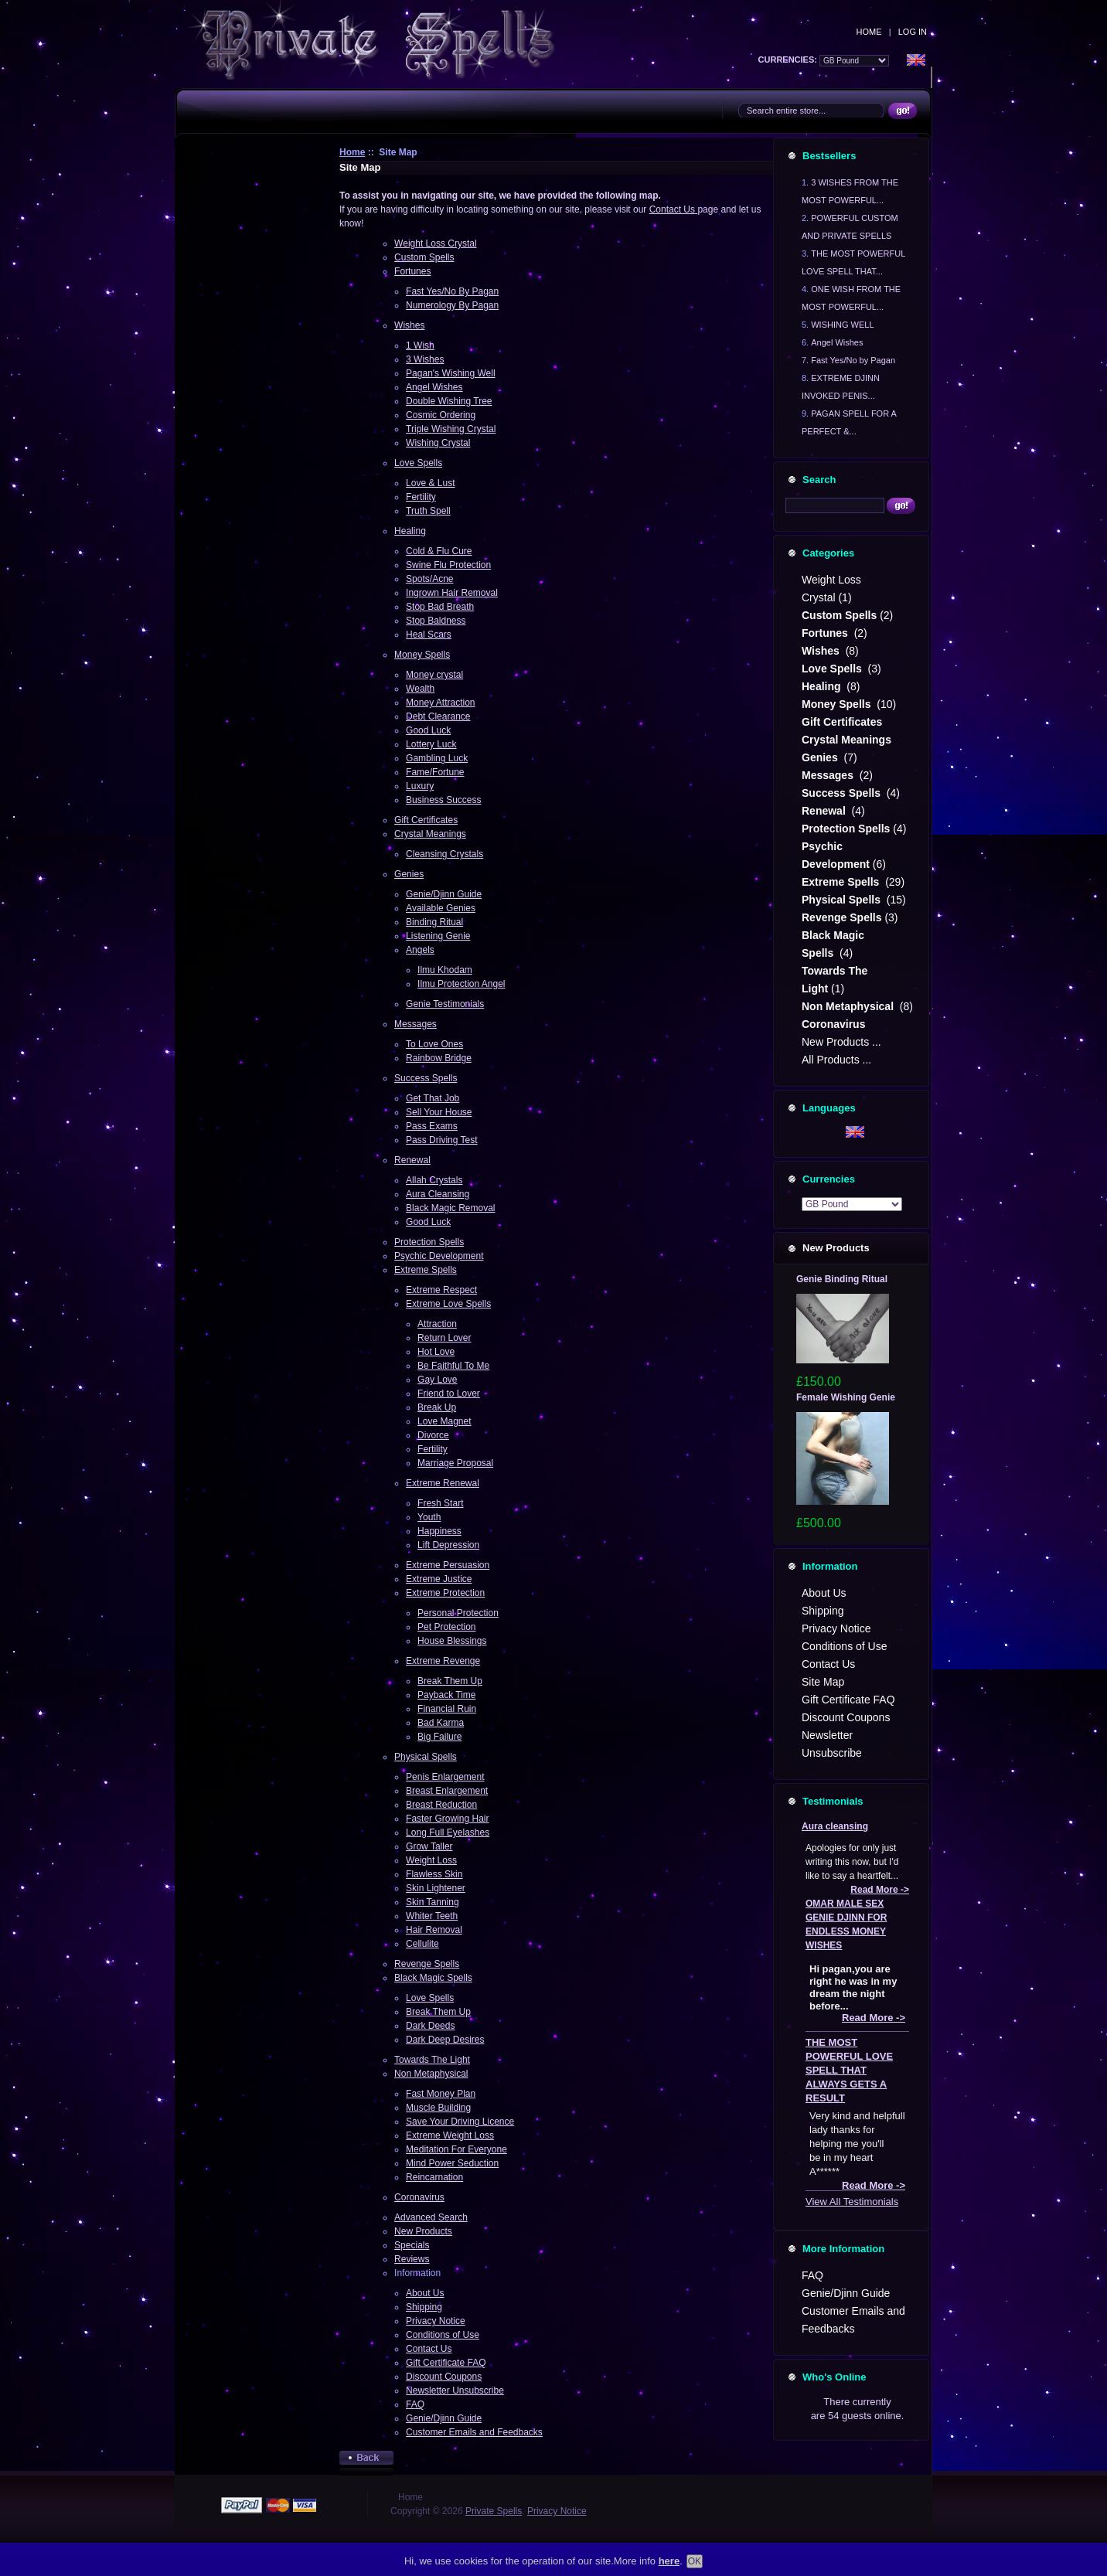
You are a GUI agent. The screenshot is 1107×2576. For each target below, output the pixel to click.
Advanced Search (431, 2217)
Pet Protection (446, 1626)
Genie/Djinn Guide (444, 894)
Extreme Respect (441, 1290)
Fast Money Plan (440, 2093)
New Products (423, 2231)
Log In (912, 31)
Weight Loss (431, 1860)
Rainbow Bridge (439, 1058)
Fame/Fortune (435, 772)
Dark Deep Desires (445, 2039)
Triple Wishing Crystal (451, 429)
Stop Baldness (435, 620)
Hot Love (436, 1351)
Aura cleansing (835, 1826)
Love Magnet (444, 1421)
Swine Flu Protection (448, 565)
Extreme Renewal (442, 1483)
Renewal (412, 1160)
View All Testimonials (852, 2201)
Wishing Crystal (438, 442)
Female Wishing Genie (845, 1397)
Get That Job (432, 1098)
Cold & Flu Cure (439, 551)
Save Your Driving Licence (460, 2121)
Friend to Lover (448, 1393)
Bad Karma (440, 1722)
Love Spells (418, 463)
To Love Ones (434, 1044)
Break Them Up (449, 1681)
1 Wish (420, 345)
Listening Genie (438, 936)
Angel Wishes (434, 387)
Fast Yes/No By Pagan (452, 291)
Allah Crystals (434, 1180)
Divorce (433, 1435)
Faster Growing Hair (447, 1818)
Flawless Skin (434, 1874)
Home (869, 31)
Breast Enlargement (447, 1790)
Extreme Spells (425, 1269)
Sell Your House (439, 1112)
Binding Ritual (434, 922)
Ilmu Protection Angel (461, 983)
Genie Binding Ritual (841, 1279)
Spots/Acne (429, 578)
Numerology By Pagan (452, 305)
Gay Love (437, 1379)
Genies (409, 874)
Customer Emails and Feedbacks (474, 2432)
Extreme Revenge (443, 1661)
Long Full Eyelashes (447, 1832)
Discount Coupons (444, 2376)
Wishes (409, 325)
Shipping (424, 2307)
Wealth (420, 688)
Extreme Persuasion (447, 1565)
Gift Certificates (426, 820)
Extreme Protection (445, 1592)
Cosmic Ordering (440, 415)
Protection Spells (429, 1242)
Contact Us (673, 209)
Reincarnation (434, 2177)
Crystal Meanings (430, 834)
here (669, 2561)
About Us (425, 2293)
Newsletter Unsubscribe (455, 2390)
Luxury (420, 786)
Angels (420, 949)
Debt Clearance (438, 716)
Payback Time (446, 1695)
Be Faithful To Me (453, 1365)
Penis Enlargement (445, 1776)
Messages (415, 1024)
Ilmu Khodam (444, 970)
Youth (429, 1517)
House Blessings (451, 1640)
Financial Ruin (446, 1708)
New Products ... (841, 1042)
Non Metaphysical (431, 2073)
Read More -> (879, 1889)
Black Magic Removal (450, 1208)
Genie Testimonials (445, 1004)
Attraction (437, 1324)
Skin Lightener (435, 1888)
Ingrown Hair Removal (452, 592)
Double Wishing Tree (449, 401)
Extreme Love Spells (448, 1303)
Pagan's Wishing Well (450, 373)
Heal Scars (428, 634)
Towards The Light (432, 2059)
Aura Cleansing (437, 1194)
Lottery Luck (431, 744)
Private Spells (493, 2511)
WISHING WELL (842, 324)
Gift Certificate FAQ (445, 2362)
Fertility (421, 497)
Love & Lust (430, 483)
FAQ (415, 2404)
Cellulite (422, 1943)
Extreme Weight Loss (450, 2135)
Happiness (439, 1531)
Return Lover (444, 1337)
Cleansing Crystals (444, 854)
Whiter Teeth (432, 1916)
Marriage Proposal (455, 1463)
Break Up (436, 1407)
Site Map (823, 1682)
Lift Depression (448, 1545)
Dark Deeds (430, 2025)
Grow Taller (429, 1846)
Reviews (411, 2259)
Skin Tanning (432, 1902)
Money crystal (434, 674)
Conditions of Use (442, 2334)
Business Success (443, 800)
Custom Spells (424, 257)
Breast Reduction (441, 1804)
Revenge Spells (426, 1963)
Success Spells (425, 1078)
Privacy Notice (435, 2321)
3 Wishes (425, 359)
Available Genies (440, 908)
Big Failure (439, 1736)
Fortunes (412, 271)
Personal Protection (458, 1613)
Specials (411, 2245)
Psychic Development (438, 1256)
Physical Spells (425, 1756)
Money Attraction (440, 702)
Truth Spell (428, 510)
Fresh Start (440, 1503)
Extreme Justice (439, 1579)
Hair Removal (434, 1929)
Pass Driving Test (441, 1140)
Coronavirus (419, 2197)
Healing (410, 531)
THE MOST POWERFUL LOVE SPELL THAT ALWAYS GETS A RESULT (849, 2070)
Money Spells (422, 654)
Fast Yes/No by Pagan (853, 360)
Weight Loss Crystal (435, 243)
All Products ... (836, 1059)
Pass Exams (432, 1126)
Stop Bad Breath (440, 606)
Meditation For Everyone (456, 2149)
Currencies (828, 1179)
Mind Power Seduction (452, 2163)
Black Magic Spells (433, 1977)
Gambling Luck (437, 758)
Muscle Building (438, 2107)
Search (819, 479)
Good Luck (428, 730)
